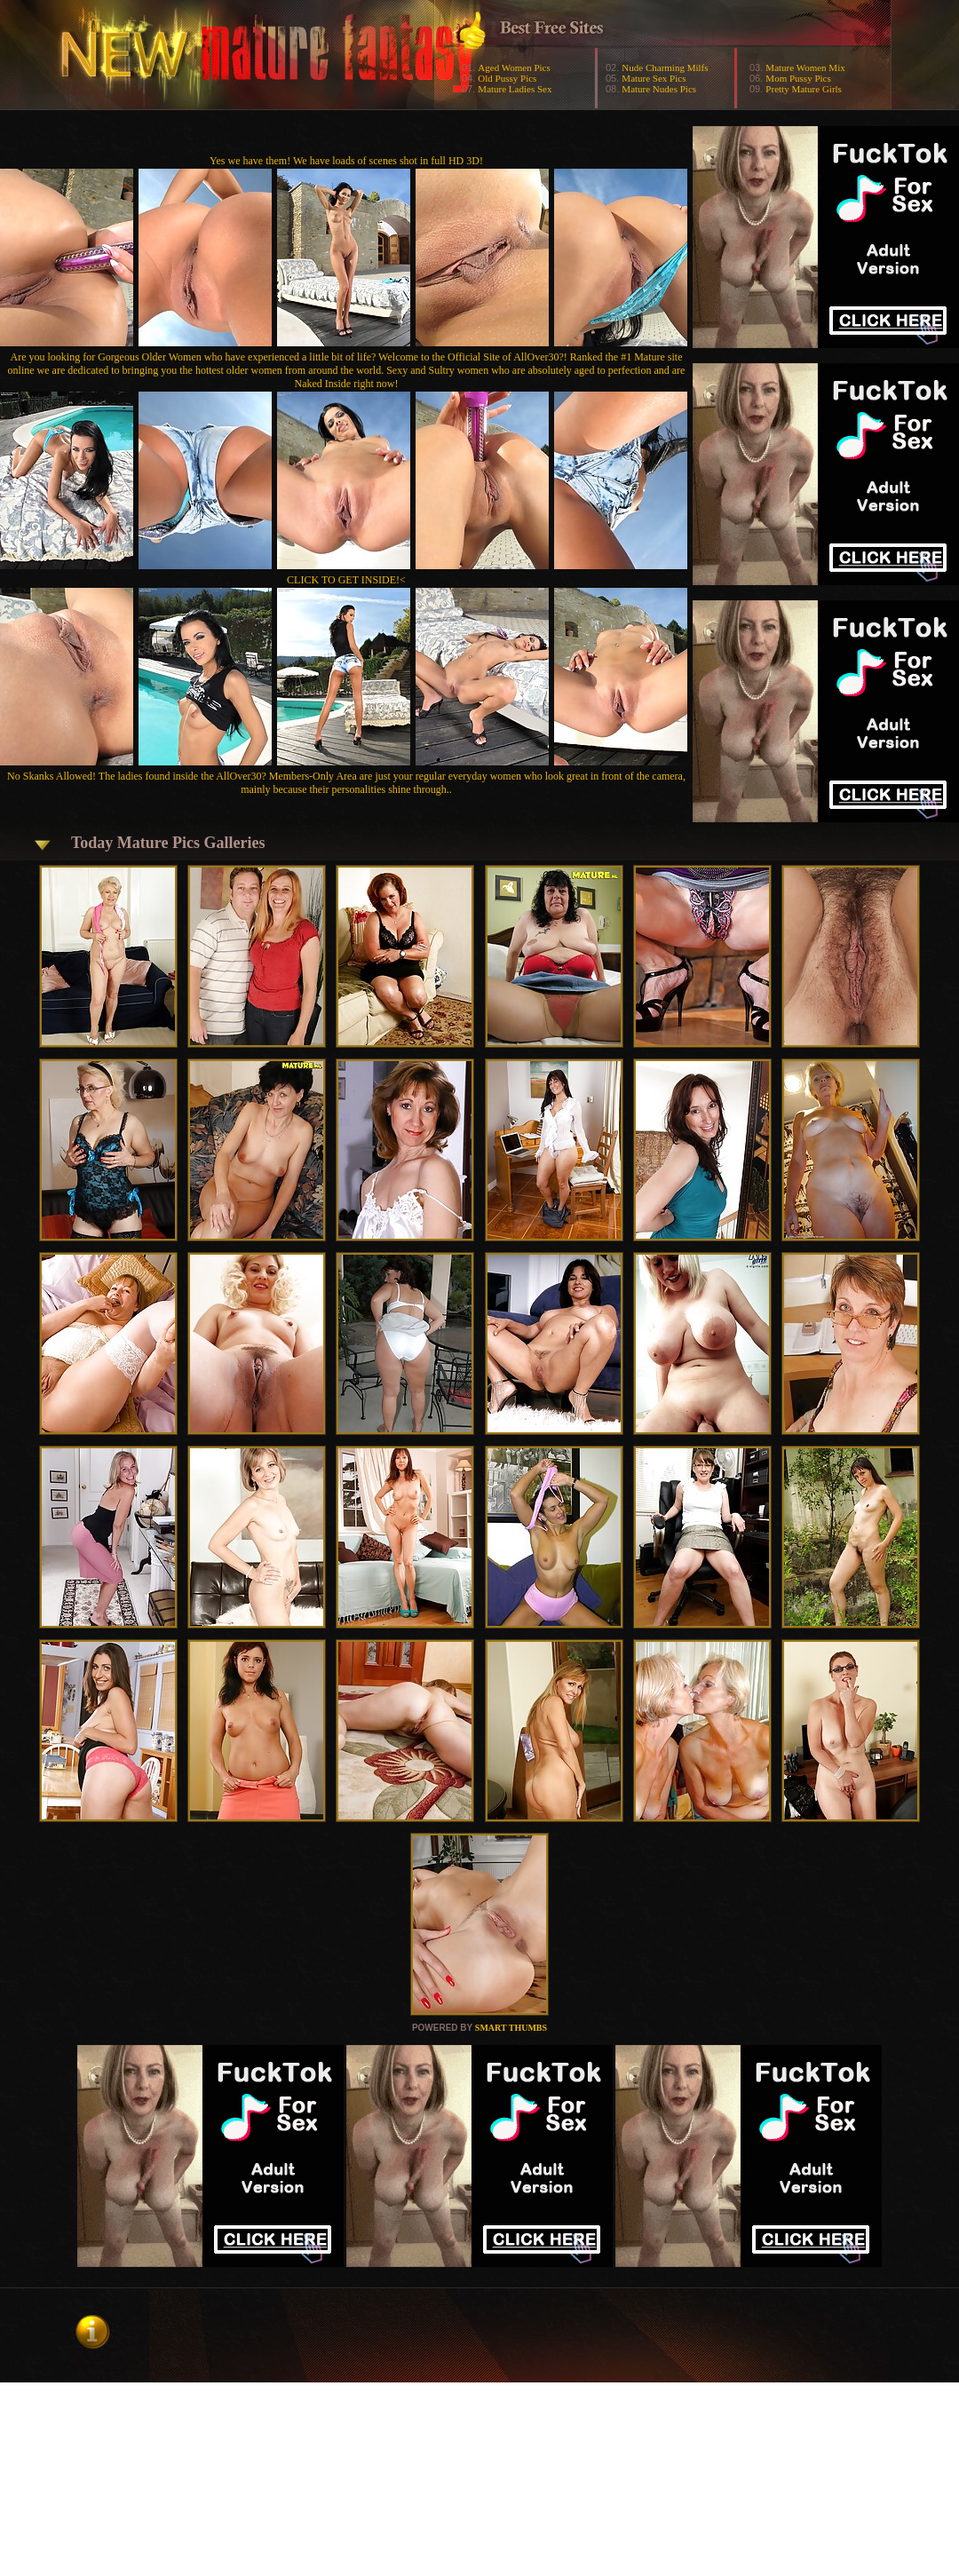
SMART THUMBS (511, 2028)
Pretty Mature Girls (803, 88)
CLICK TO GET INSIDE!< (346, 580)
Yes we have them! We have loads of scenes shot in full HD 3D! (346, 161)
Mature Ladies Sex (514, 88)
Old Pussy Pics (507, 78)
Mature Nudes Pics (659, 88)
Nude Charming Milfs (665, 67)
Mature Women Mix (804, 67)
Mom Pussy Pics (797, 78)
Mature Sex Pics (654, 78)
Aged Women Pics (514, 67)
